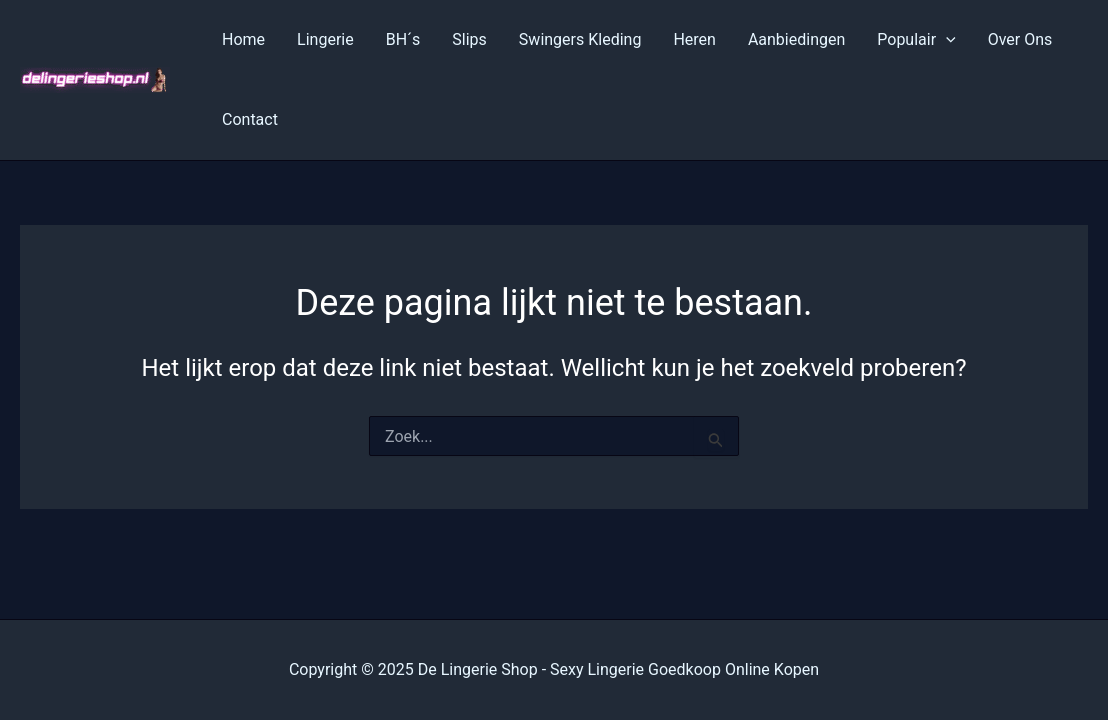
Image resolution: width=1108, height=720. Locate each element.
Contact (250, 119)
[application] (946, 40)
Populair (916, 40)
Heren (694, 39)
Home (243, 39)
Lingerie (325, 39)
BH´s (403, 39)
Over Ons (1020, 39)
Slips (469, 39)
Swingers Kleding (580, 39)
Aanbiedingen (796, 39)
